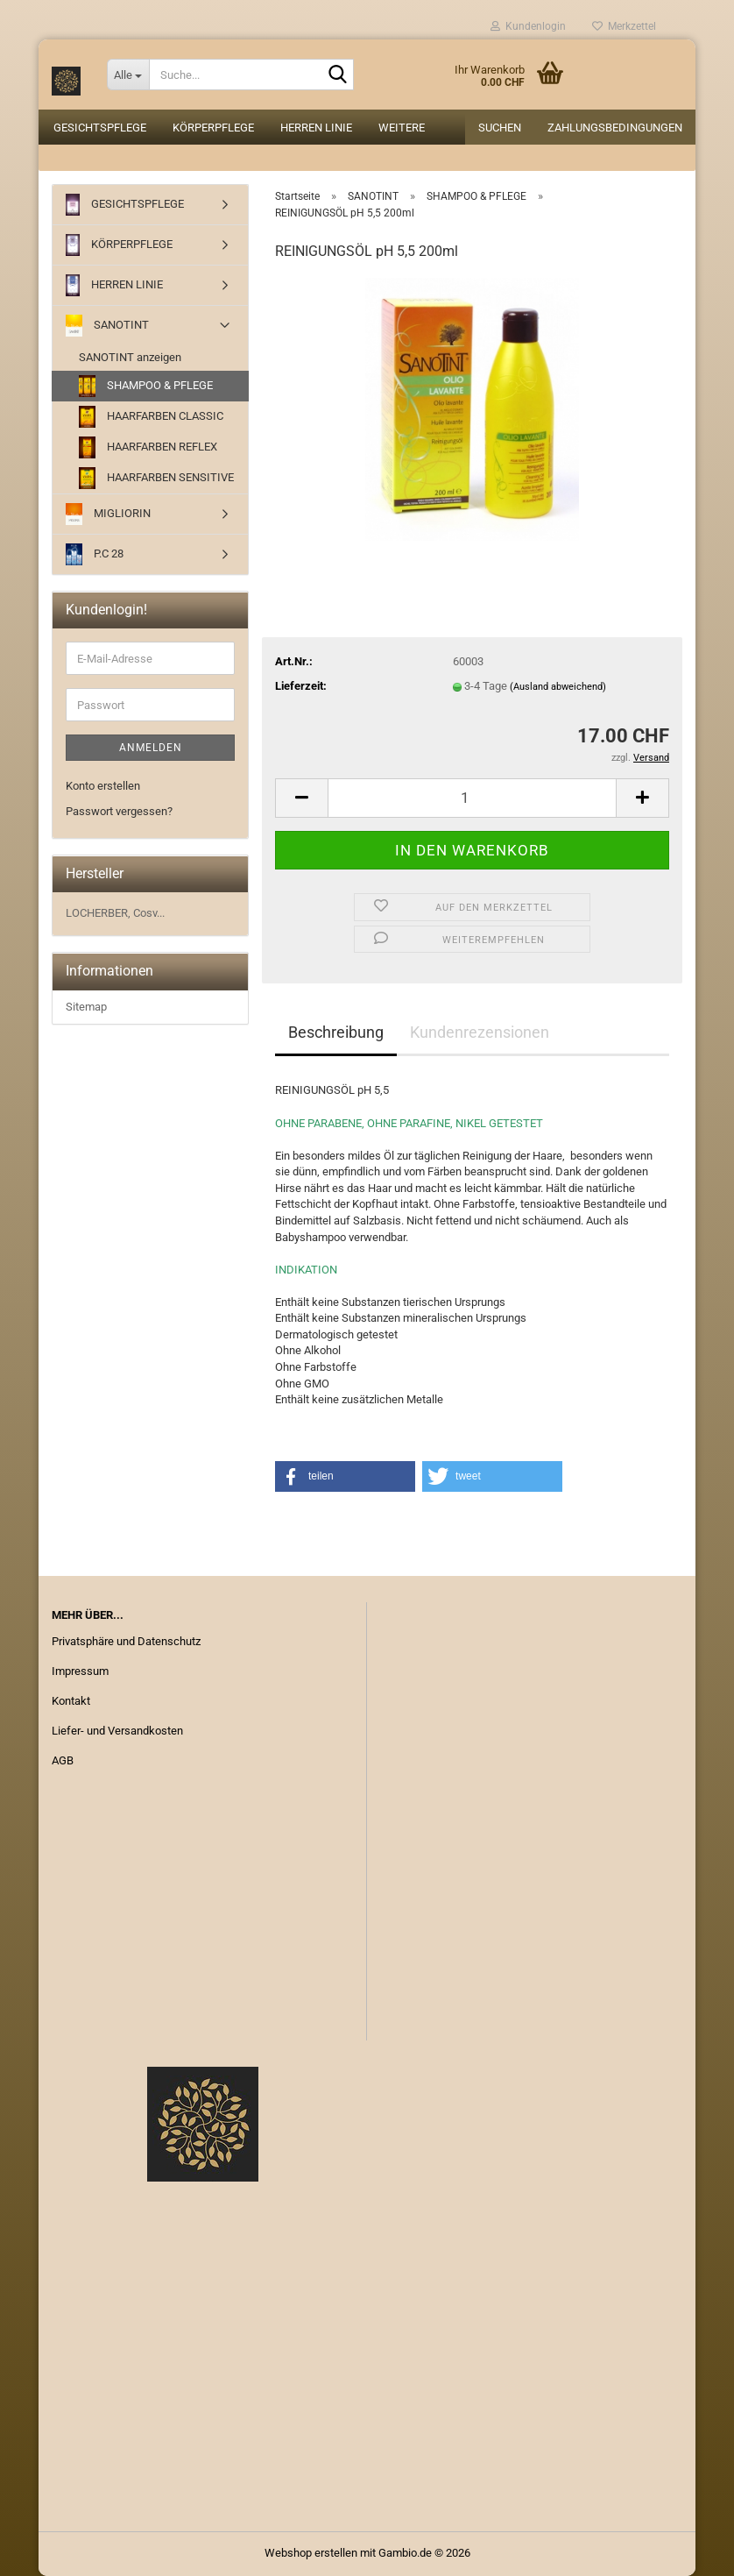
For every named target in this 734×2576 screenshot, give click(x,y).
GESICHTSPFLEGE (99, 127)
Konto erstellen (103, 785)
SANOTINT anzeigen (130, 357)
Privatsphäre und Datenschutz (126, 1641)
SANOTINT (107, 326)
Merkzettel (624, 26)
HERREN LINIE (316, 127)
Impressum (80, 1671)
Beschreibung (336, 1032)
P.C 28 (95, 554)
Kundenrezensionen (479, 1032)
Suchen (499, 127)
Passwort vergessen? (119, 811)
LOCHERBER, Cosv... (115, 912)
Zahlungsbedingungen (614, 127)
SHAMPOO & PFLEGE (146, 386)
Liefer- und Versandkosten (117, 1730)
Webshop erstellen (311, 2552)
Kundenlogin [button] (528, 26)
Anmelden (150, 748)
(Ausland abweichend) (558, 686)
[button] (301, 798)
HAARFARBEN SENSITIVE (156, 478)
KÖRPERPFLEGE (213, 127)
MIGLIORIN (108, 514)
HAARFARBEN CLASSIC (151, 417)
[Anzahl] (472, 798)
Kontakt (71, 1700)
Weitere (401, 127)
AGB (63, 1760)
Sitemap (86, 1006)
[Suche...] (128, 74)
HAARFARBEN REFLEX (148, 447)
